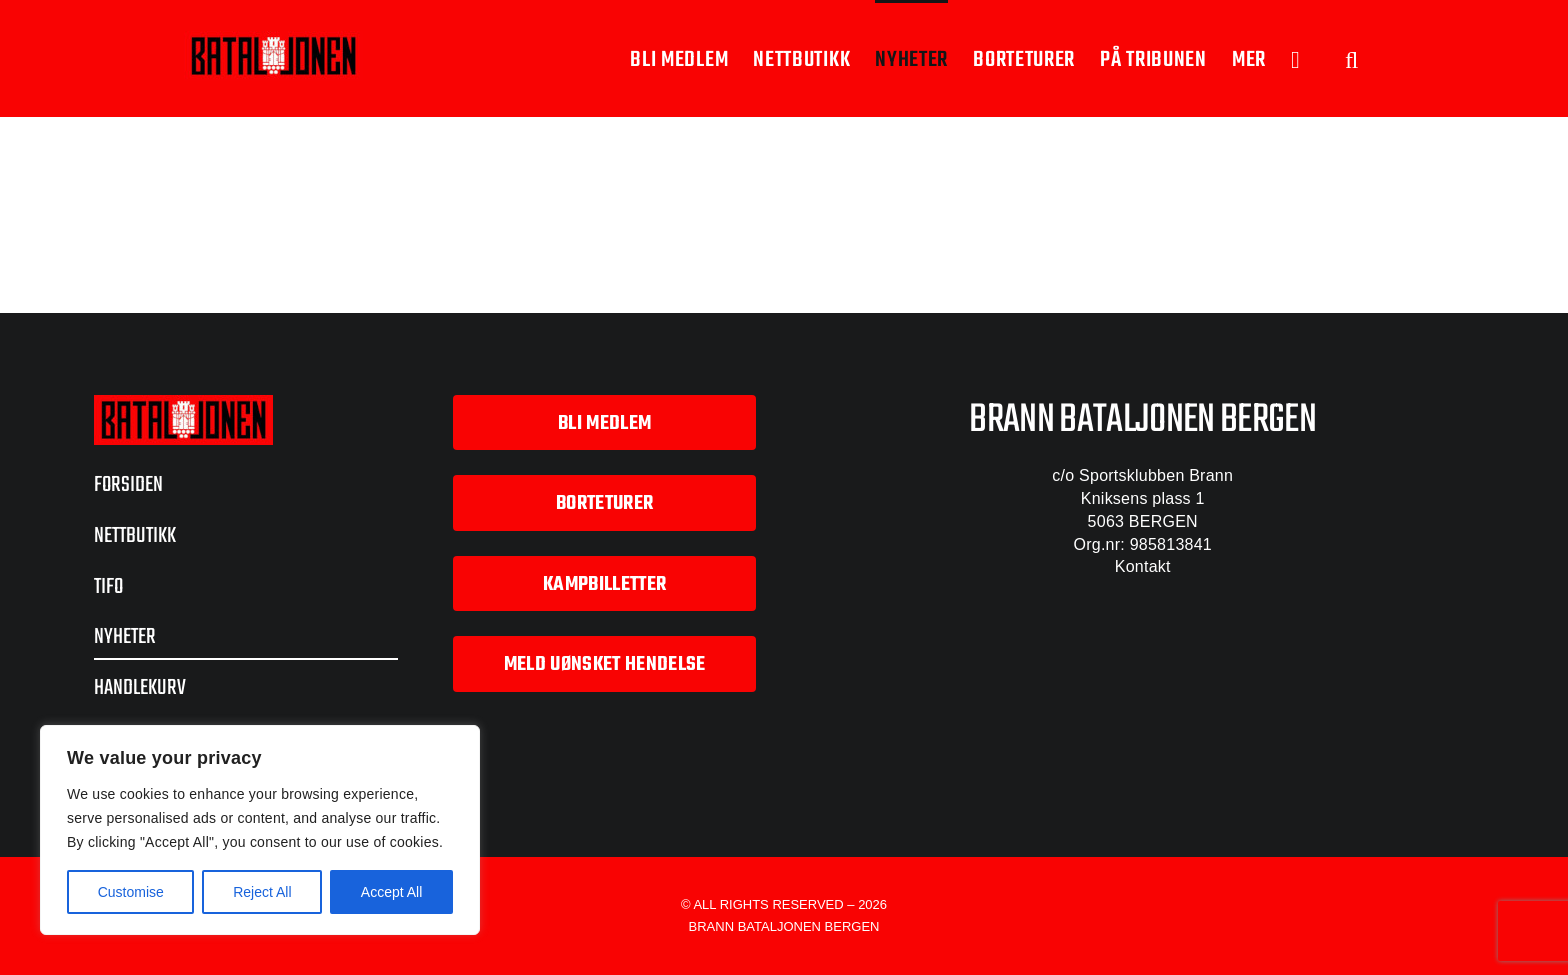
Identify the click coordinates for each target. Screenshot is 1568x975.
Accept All (391, 892)
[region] (260, 830)
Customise (131, 892)
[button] (1352, 58)
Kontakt (1143, 566)
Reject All (262, 892)
